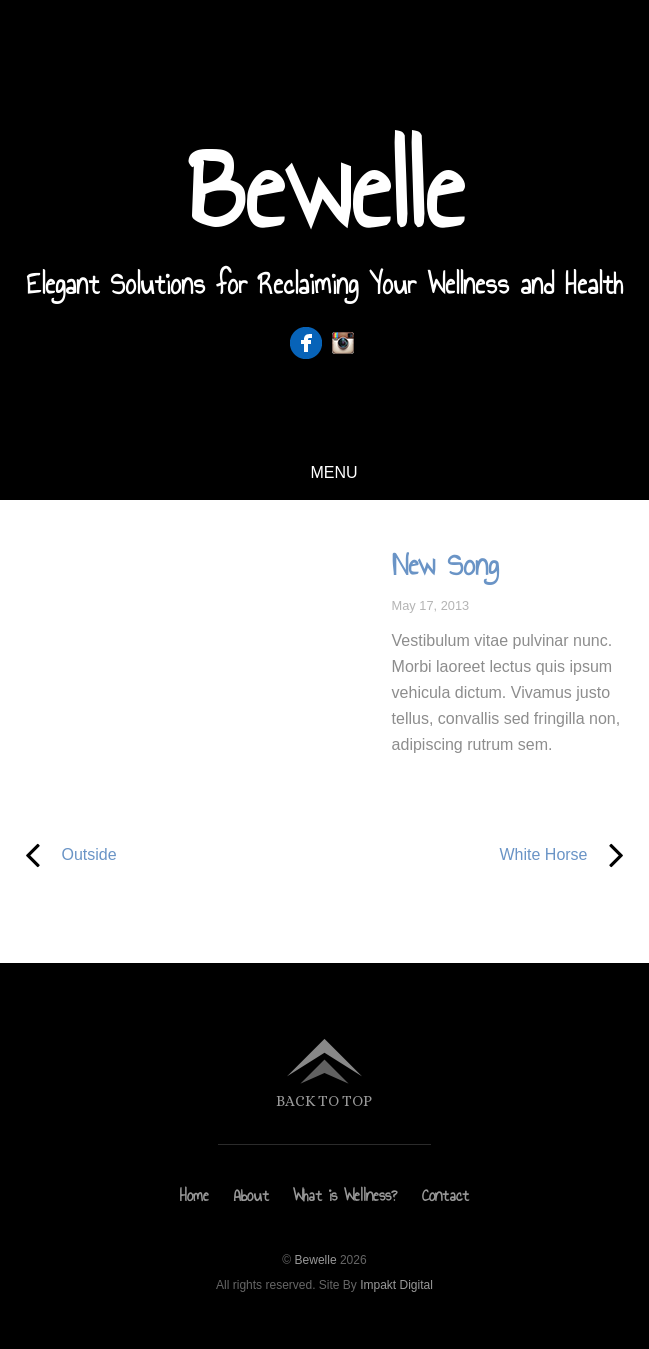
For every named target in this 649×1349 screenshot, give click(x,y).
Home (194, 1195)
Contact (445, 1195)
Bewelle (316, 1260)
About (251, 1195)
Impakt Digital (396, 1285)
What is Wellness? (345, 1195)
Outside (67, 855)
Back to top (324, 1100)
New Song (445, 565)
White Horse (486, 855)
